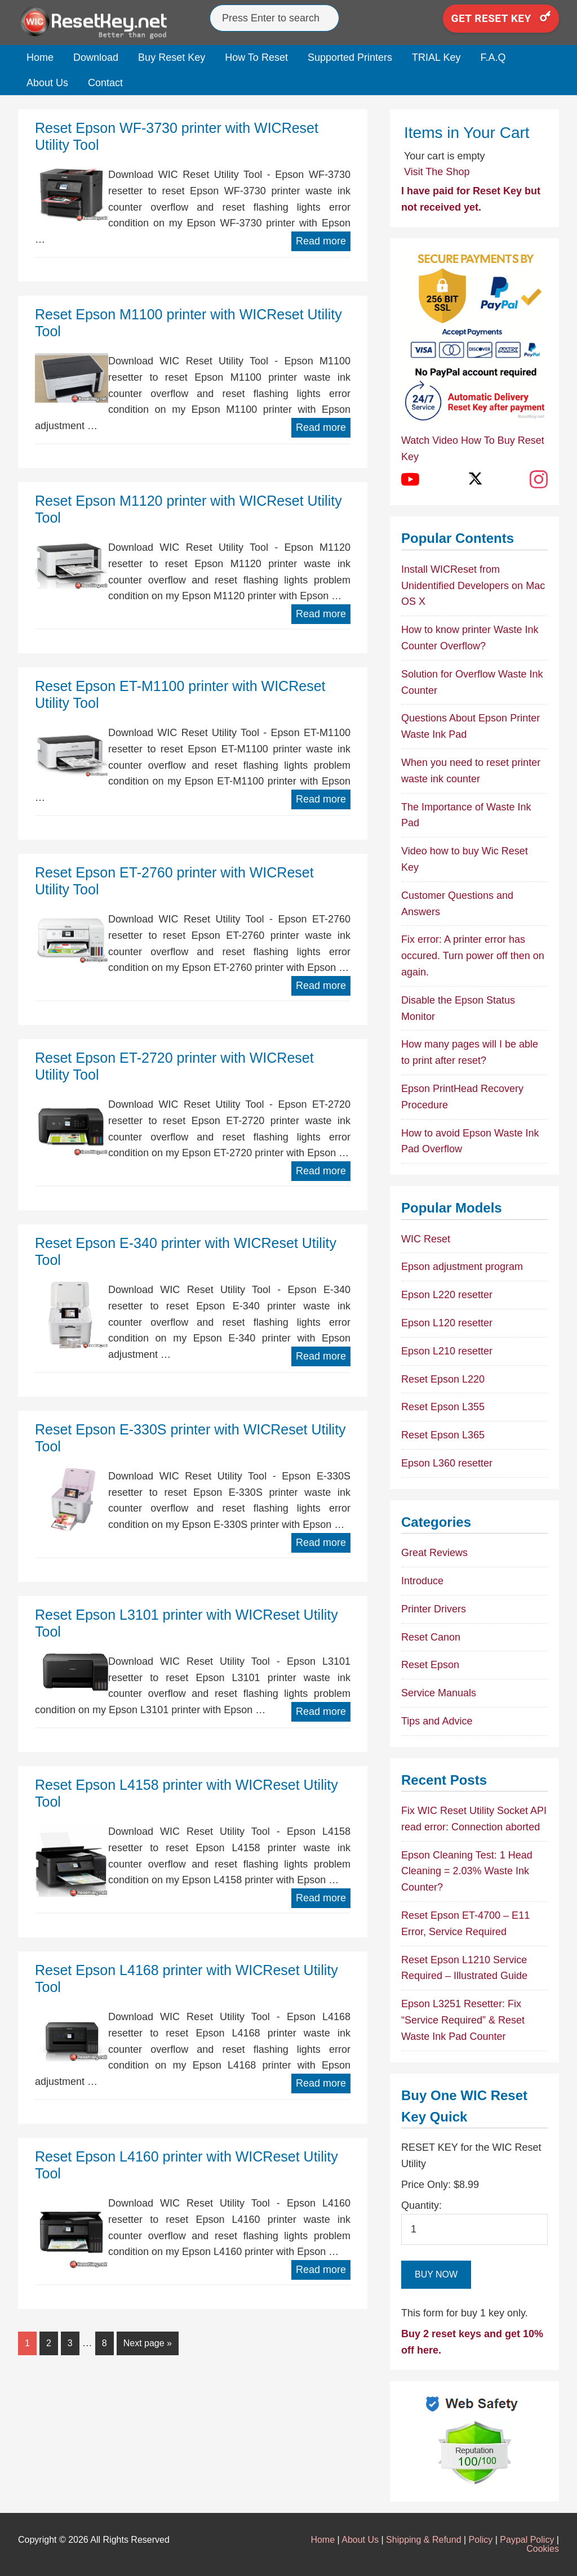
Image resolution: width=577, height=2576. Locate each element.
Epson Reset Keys (102, 22)
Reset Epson (430, 1664)
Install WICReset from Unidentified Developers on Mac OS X (473, 586)
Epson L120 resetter (446, 1323)
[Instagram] (539, 479)
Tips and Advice (436, 1721)
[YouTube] (410, 479)
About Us (360, 2539)
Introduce (422, 1580)
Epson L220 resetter (446, 1294)
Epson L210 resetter (446, 1351)
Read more (321, 241)
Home (322, 2539)
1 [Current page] (27, 2343)
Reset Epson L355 (443, 1406)
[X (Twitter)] (474, 479)
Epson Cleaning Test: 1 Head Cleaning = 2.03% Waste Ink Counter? (466, 1871)
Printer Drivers (433, 1609)
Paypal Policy (527, 2539)
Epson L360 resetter (446, 1463)
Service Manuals (438, 1693)
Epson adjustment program (462, 1266)
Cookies (542, 2548)
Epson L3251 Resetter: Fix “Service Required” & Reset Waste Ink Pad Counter (463, 2020)
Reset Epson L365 (443, 1435)
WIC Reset (425, 1239)
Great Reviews (434, 1552)
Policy (481, 2539)
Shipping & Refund (423, 2539)
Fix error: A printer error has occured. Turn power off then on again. (472, 956)
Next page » (147, 2343)
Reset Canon (430, 1637)
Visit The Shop (436, 171)
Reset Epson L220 (443, 1379)
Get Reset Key (501, 18)
